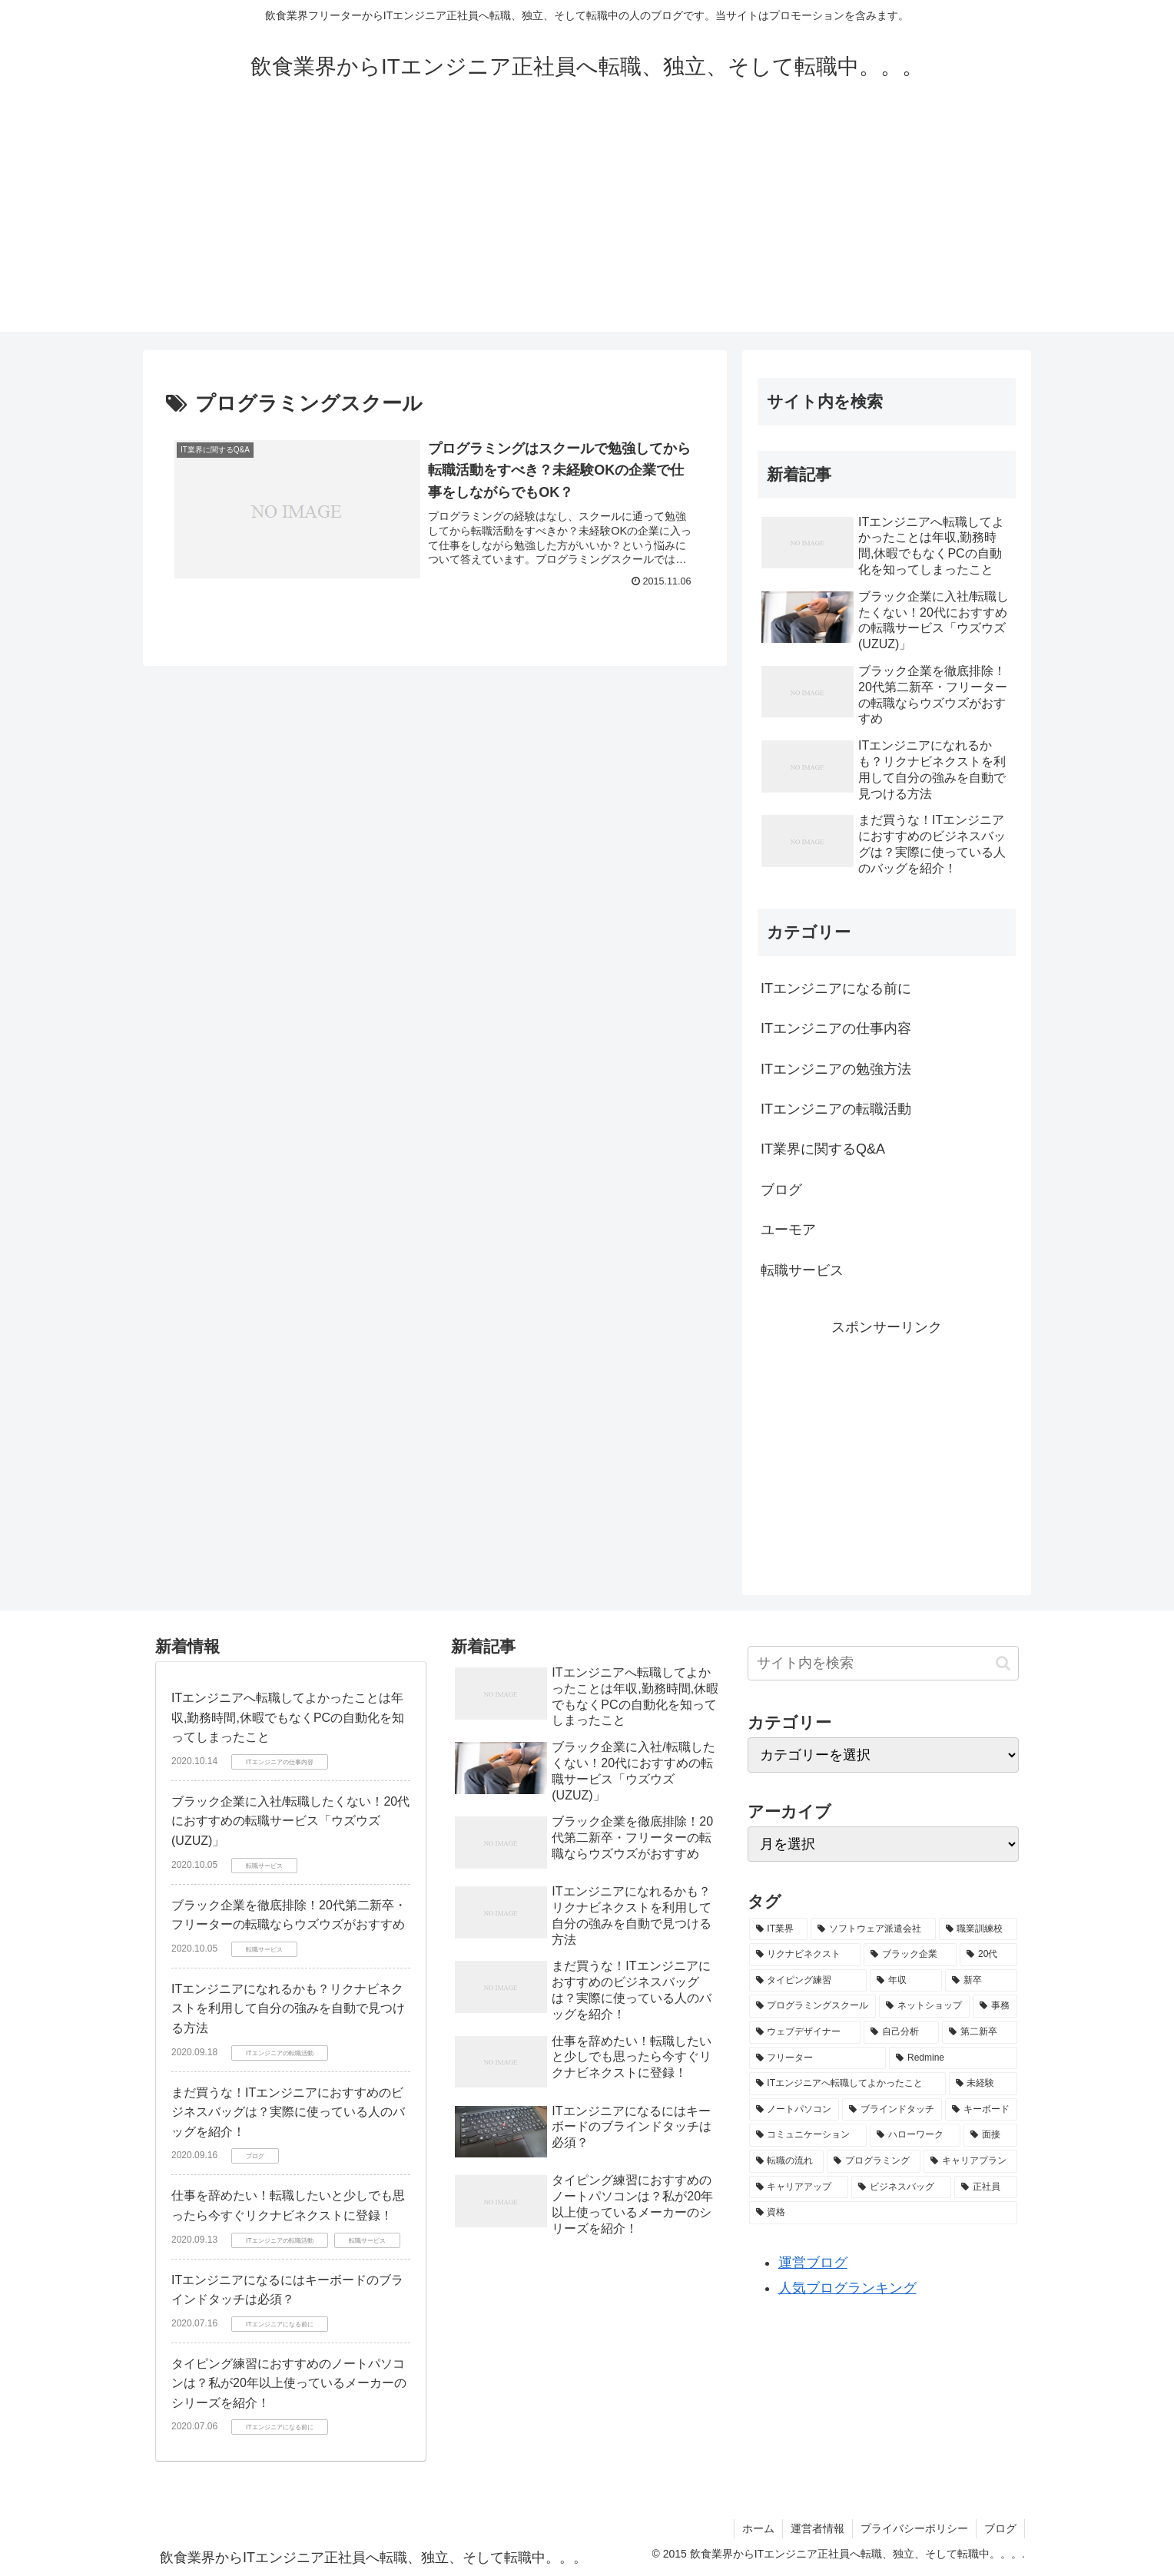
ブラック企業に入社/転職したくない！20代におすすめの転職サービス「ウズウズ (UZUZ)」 (290, 1821)
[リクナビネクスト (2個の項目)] (805, 1954)
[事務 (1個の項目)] (995, 2006)
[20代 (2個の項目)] (988, 1954)
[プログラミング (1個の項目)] (873, 2161)
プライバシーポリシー (914, 2528)
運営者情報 (817, 2528)
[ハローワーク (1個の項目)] (915, 2135)
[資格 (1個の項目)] (883, 2212)
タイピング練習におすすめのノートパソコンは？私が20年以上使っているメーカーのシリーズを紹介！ (288, 2383)
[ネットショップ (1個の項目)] (924, 2006)
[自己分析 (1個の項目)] (901, 2032)
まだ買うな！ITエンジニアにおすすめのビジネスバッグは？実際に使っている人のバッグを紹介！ (288, 2112)
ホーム (758, 2528)
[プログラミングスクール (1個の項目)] (813, 2006)
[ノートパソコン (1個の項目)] (794, 2109)
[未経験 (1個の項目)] (983, 2083)
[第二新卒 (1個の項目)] (979, 2032)
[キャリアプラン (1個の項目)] (970, 2161)
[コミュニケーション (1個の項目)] (808, 2135)
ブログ (1000, 2528)
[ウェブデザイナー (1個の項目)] (805, 2032)
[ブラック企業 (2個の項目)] (910, 1954)
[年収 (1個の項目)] (906, 1980)
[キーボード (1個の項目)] (981, 2109)
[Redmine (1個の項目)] (953, 2058)
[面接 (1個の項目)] (990, 2135)
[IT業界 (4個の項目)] (778, 1929)
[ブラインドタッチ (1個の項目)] (892, 2109)
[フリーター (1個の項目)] (818, 2058)
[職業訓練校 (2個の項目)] (978, 1929)
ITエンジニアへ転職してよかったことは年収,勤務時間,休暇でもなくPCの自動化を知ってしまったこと (287, 1717)
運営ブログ (812, 2262)
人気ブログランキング (847, 2288)
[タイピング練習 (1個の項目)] (808, 1980)
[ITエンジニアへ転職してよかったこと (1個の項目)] (847, 2083)
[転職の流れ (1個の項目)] (786, 2161)
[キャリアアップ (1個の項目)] (799, 2187)
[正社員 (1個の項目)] (985, 2187)
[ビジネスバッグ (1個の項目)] (901, 2187)
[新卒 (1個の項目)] (981, 1980)
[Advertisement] (587, 224)
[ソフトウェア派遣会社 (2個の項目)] (873, 1929)
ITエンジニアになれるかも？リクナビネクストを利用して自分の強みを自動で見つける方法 (288, 2008)
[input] (883, 1663)
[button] (1003, 1663)
